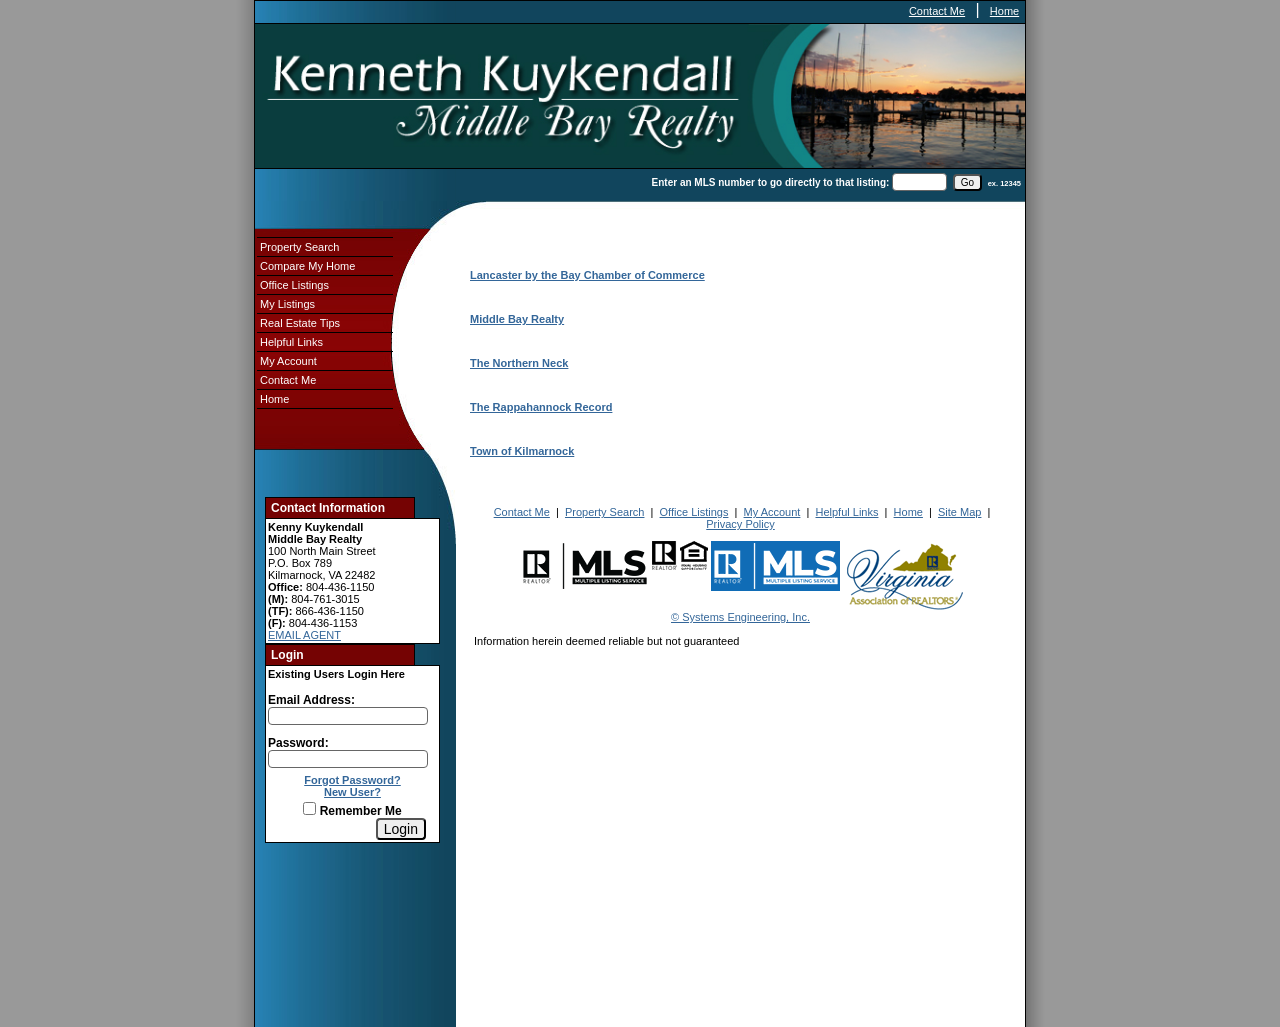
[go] (967, 182)
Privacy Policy (740, 524)
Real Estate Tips (300, 323)
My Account (288, 361)
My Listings (287, 304)
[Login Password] (348, 759)
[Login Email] (348, 716)
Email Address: (311, 700)
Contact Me (937, 11)
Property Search (299, 247)
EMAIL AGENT (304, 635)
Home (1004, 11)
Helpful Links (291, 342)
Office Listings (294, 285)
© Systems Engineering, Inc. (740, 617)
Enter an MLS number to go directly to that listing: (771, 182)
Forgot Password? (352, 780)
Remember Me (352, 811)
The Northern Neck (519, 363)
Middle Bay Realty (517, 319)
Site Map (959, 512)
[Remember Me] (309, 808)
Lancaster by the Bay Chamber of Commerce (587, 275)
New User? (352, 792)
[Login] (401, 829)
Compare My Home (307, 266)
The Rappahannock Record (541, 407)
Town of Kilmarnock (522, 451)
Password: (298, 743)
